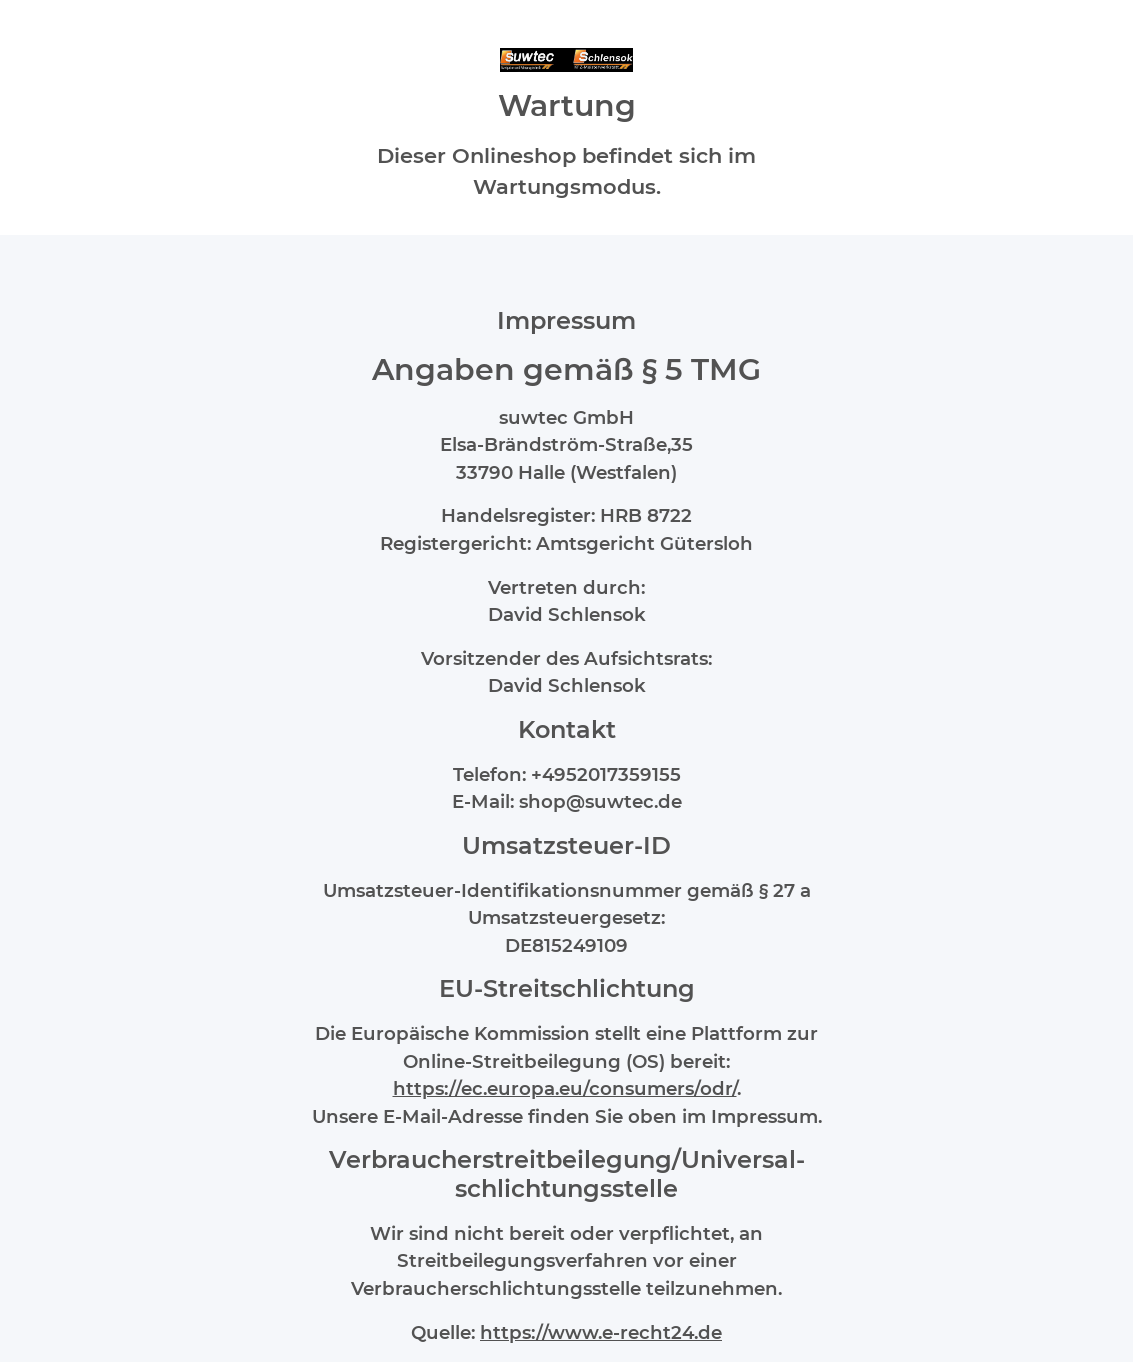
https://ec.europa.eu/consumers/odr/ (565, 1088)
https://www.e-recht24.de (601, 1332)
